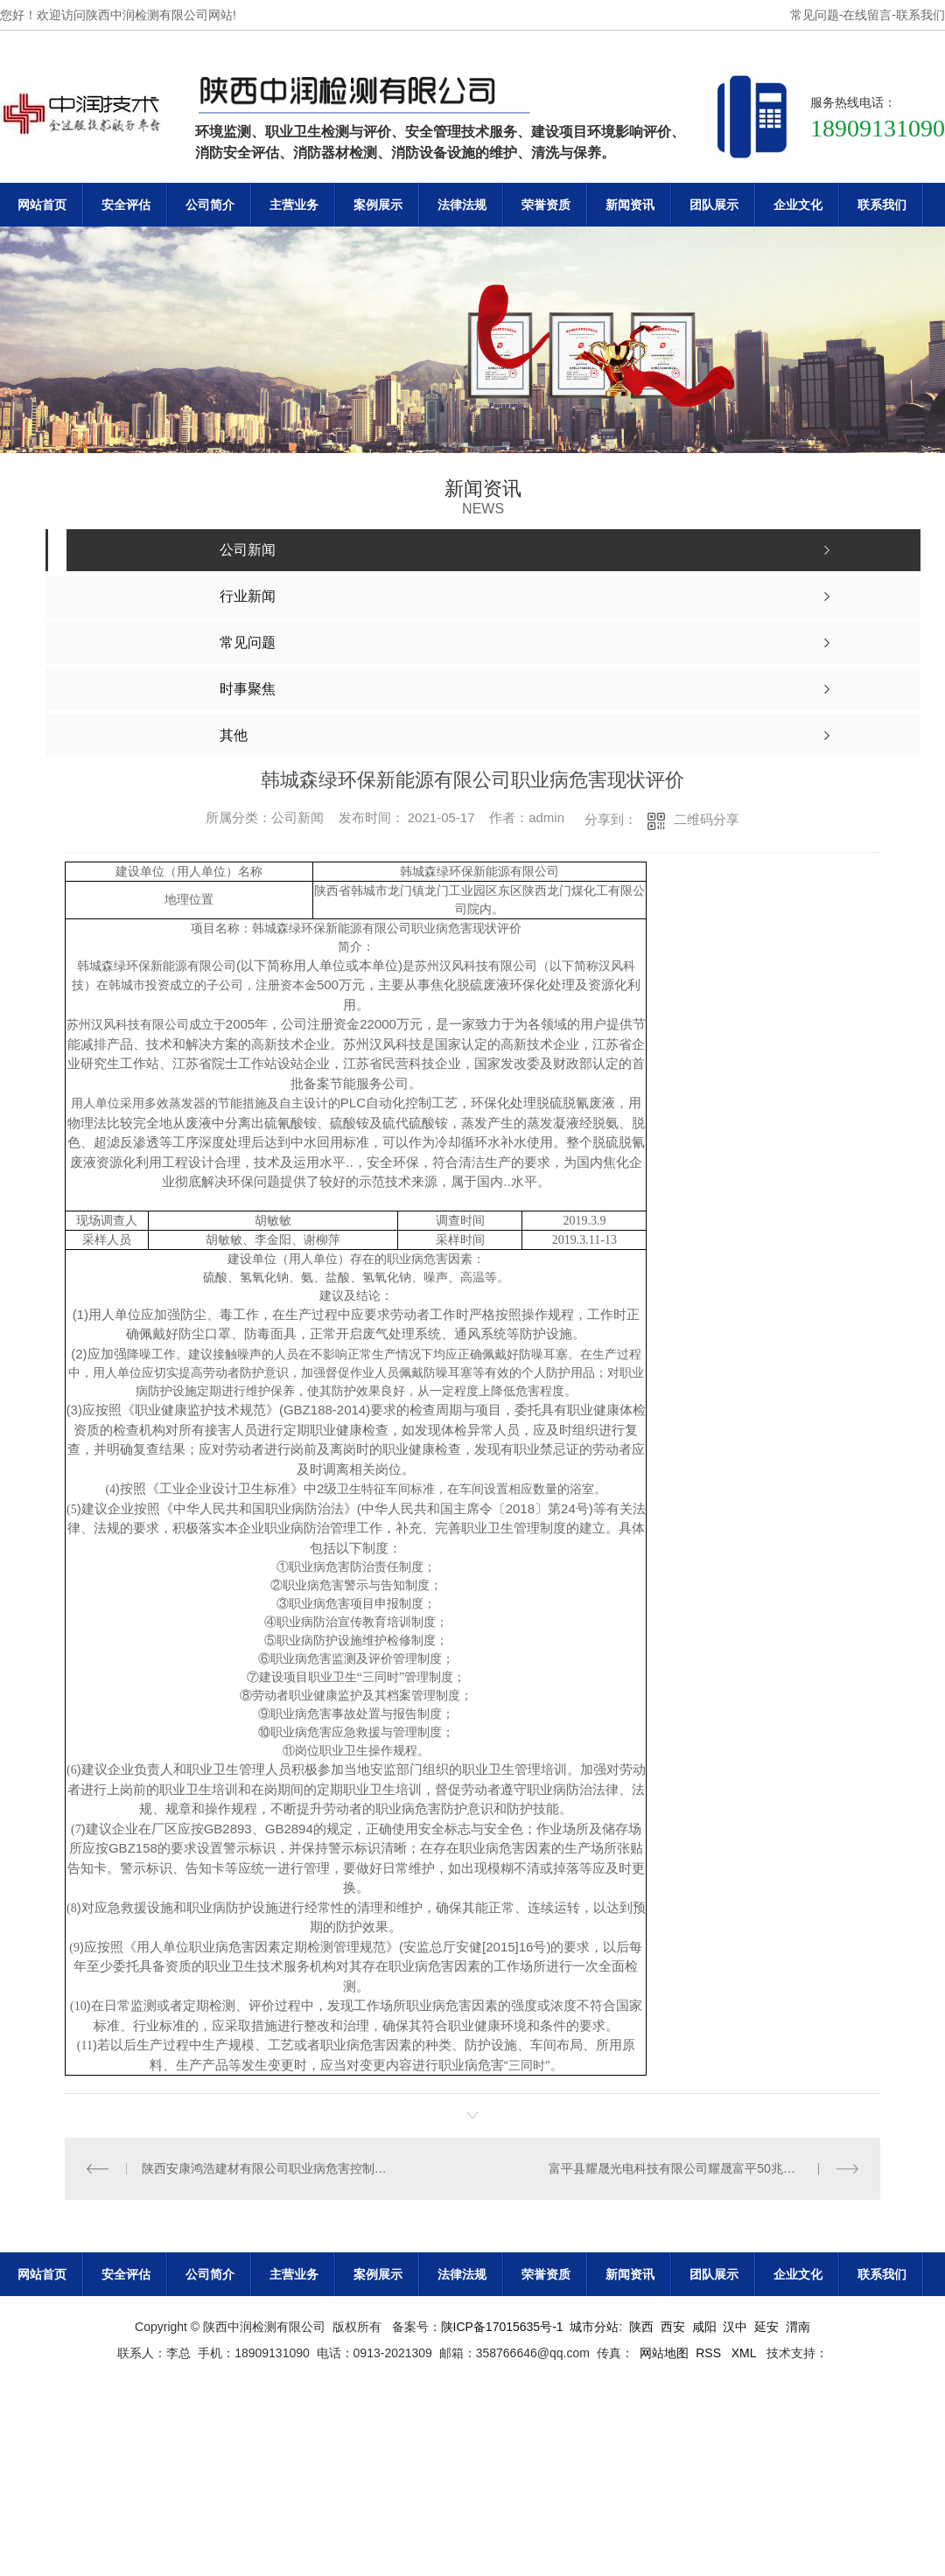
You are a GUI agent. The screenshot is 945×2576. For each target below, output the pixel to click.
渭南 (798, 2327)
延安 (766, 2327)
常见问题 (814, 15)
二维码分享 (706, 819)
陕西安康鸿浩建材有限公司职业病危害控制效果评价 (269, 2168)
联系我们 (920, 15)
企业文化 (798, 205)
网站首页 (42, 205)
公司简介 (210, 205)
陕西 (641, 2327)
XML (746, 2353)
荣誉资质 (546, 205)
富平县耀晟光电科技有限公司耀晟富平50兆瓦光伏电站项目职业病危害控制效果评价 (703, 2168)
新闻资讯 (630, 205)
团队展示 (714, 205)
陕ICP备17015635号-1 (502, 2327)
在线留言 (867, 15)
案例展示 (378, 205)
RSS (710, 2353)
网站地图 (664, 2353)
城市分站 (594, 2327)
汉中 (735, 2327)
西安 (673, 2327)
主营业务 (294, 205)
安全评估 (126, 205)
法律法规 (462, 205)
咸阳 (704, 2327)
